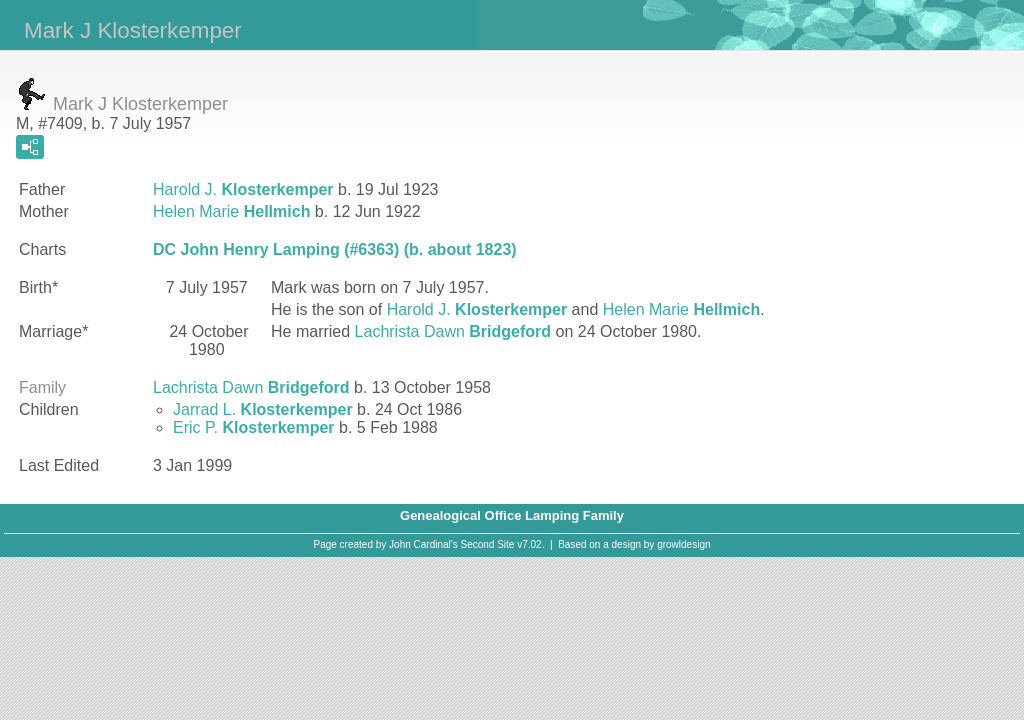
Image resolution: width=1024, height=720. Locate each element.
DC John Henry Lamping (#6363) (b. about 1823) (335, 249)
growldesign (683, 544)
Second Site (488, 544)
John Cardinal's (423, 544)
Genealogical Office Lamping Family (512, 515)
